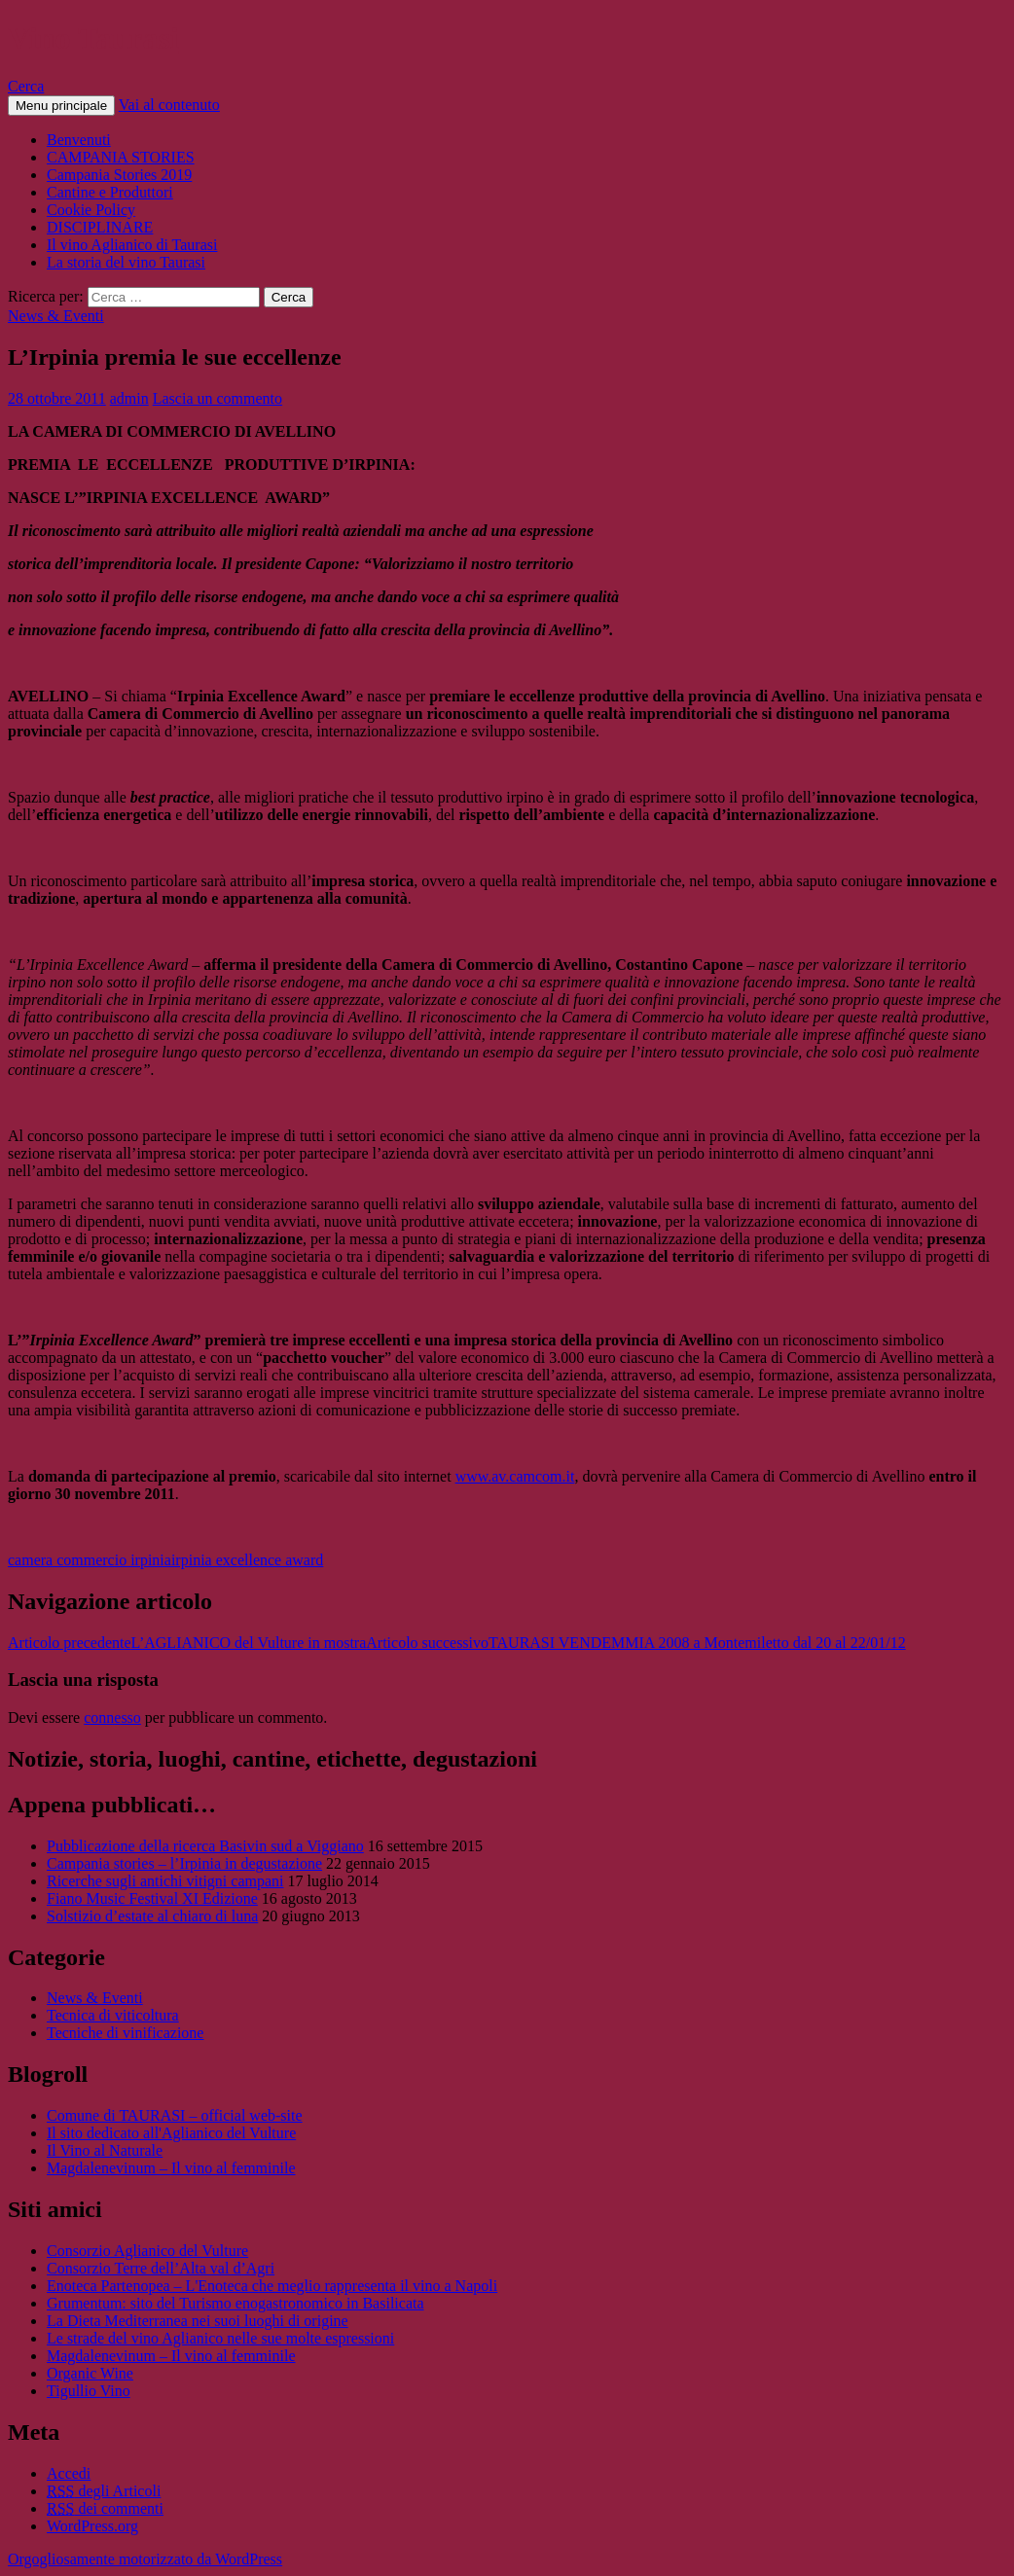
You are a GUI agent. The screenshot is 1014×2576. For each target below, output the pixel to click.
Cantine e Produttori (110, 192)
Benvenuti (79, 139)
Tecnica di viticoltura (113, 2015)
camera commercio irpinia (89, 1560)
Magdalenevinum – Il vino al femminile (171, 2168)
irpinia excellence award (247, 1560)
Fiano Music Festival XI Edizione (152, 1898)
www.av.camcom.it (515, 1476)
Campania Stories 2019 (119, 174)
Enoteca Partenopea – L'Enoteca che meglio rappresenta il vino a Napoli (272, 2285)
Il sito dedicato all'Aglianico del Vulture (171, 2133)
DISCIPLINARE (100, 227)
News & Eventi (56, 315)
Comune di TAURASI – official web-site (175, 2115)
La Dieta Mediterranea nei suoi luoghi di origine (197, 2320)
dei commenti (105, 2508)
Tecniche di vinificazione (125, 2032)
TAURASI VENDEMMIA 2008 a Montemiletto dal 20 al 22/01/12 (635, 1642)
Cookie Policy (91, 209)
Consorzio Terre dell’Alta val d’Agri (160, 2268)
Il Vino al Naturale (105, 2150)
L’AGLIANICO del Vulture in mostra (187, 1642)
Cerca (26, 86)
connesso (112, 1717)
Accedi (69, 2473)
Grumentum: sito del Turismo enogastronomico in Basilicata (235, 2303)
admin (129, 398)
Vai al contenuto (169, 104)
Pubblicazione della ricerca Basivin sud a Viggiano (205, 1846)
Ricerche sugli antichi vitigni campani (165, 1881)
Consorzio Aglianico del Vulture (147, 2250)
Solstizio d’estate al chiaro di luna (152, 1916)
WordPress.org (92, 2526)
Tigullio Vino (88, 2390)
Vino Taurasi (93, 37)
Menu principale (61, 105)
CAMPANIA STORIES (121, 157)
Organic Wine (90, 2373)
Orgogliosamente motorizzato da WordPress (145, 2559)
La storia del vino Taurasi (126, 262)
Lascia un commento (217, 398)
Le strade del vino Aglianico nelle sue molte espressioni (220, 2338)
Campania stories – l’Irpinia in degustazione (184, 1863)
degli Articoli (104, 2491)
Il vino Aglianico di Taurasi (132, 244)
